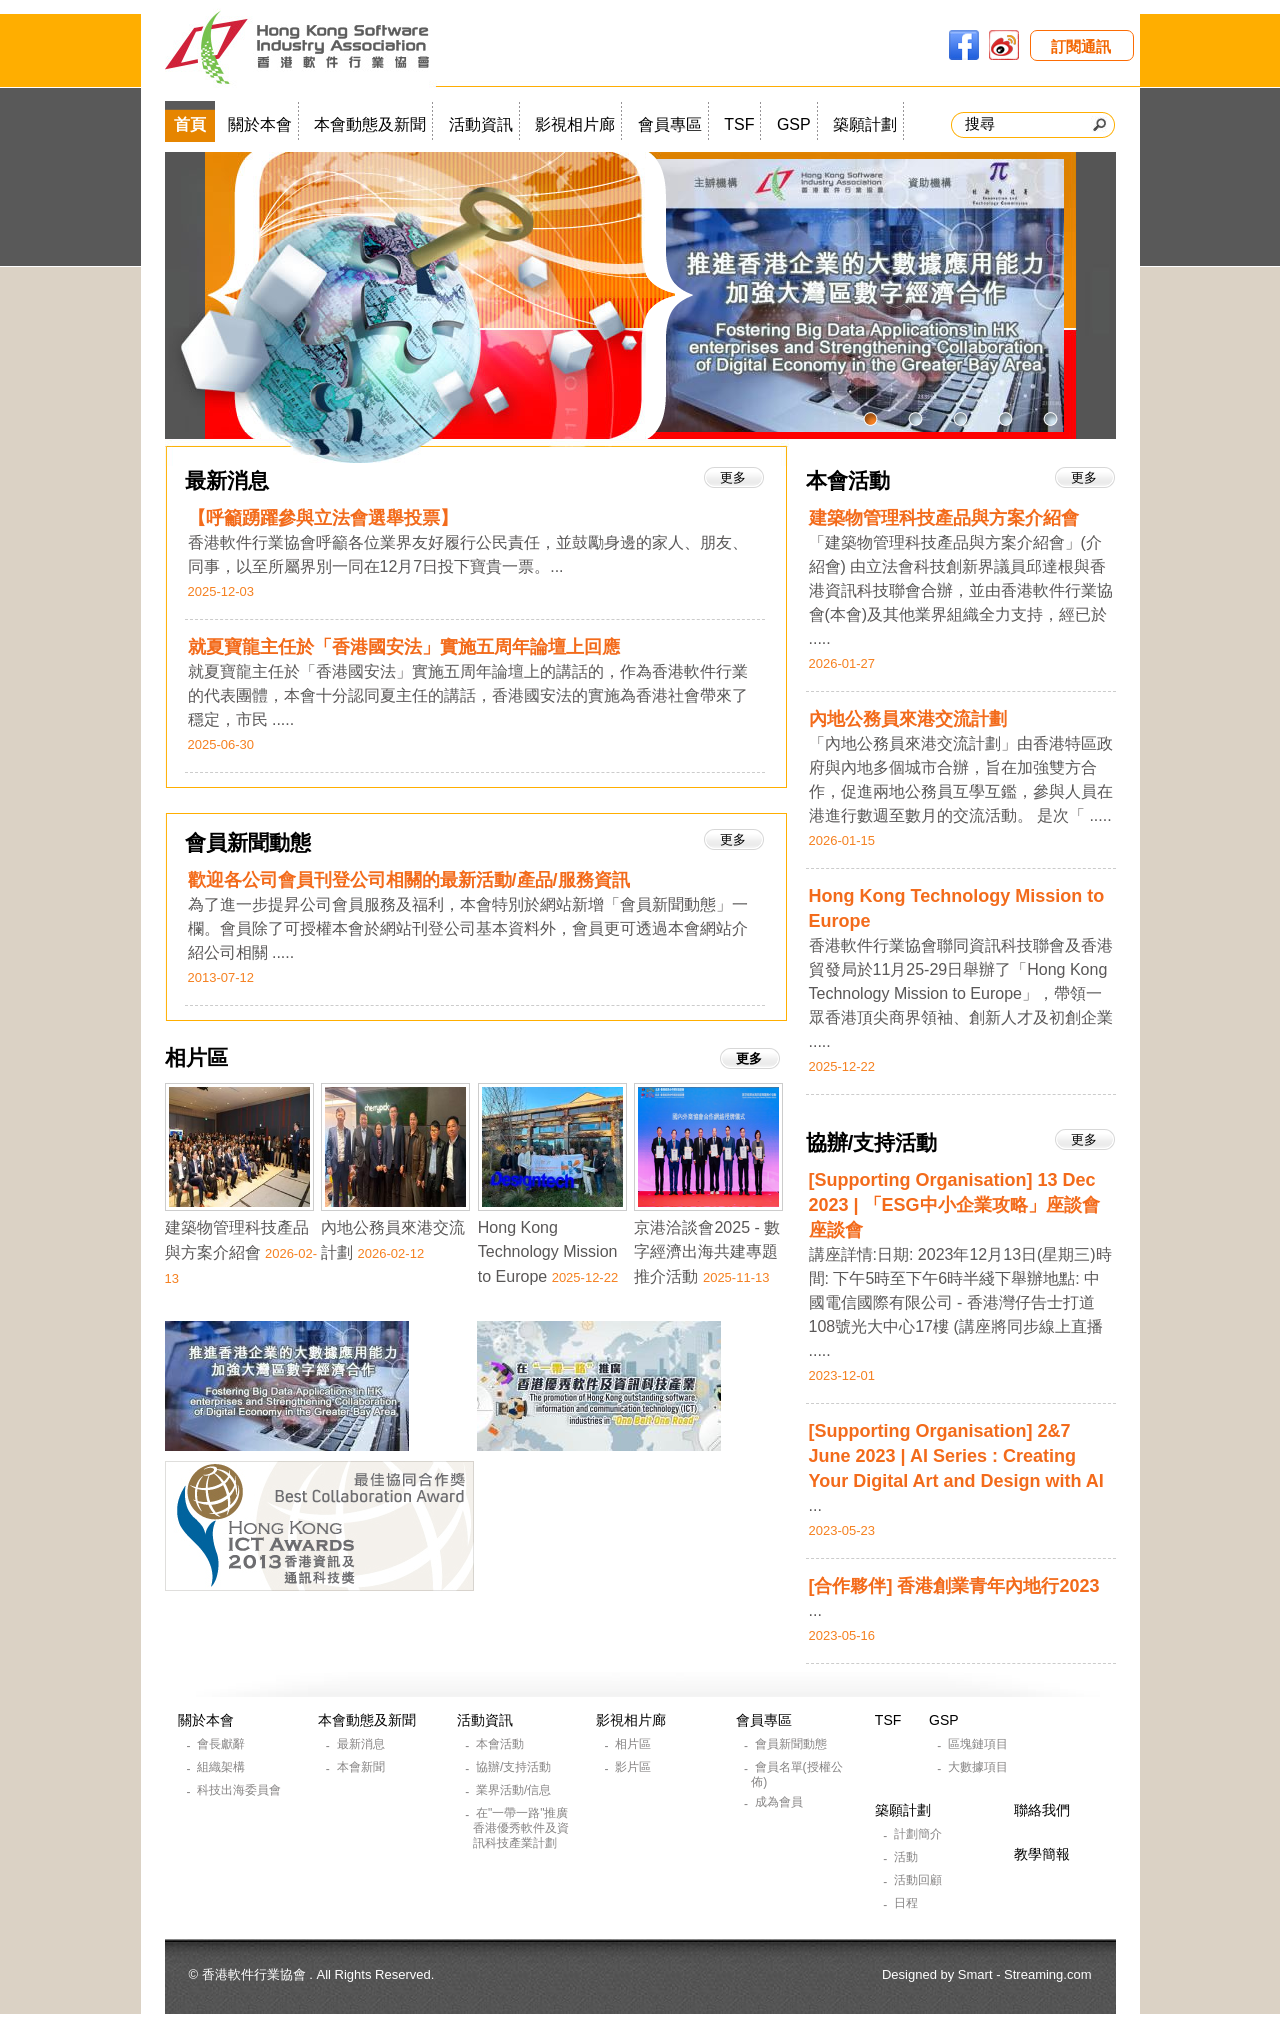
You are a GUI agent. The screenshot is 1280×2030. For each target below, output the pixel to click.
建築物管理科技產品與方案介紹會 (944, 518)
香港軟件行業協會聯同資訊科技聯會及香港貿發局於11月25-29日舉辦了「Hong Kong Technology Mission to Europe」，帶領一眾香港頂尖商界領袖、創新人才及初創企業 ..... (961, 993)
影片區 (634, 1767)
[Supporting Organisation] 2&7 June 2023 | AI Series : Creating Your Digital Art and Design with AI (956, 1456)
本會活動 (848, 480)
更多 (1084, 477)
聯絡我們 (1042, 1810)
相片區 (196, 1057)
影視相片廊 (575, 124)
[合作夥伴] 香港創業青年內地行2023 (954, 1586)
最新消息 (227, 480)
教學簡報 (1042, 1854)
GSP (794, 124)
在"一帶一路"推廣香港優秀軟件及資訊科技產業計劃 (521, 1828)
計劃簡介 (919, 1834)
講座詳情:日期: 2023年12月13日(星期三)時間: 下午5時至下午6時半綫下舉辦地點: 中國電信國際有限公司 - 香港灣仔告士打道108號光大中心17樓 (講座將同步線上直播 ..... (960, 1302)
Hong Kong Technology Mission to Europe (548, 1252)
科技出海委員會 (240, 1790)
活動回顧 (919, 1880)
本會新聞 (362, 1767)
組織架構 (222, 1767)
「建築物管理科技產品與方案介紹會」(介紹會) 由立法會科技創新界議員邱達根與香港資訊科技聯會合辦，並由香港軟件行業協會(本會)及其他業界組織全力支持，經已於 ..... (961, 590)
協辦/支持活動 (872, 1142)
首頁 (190, 124)
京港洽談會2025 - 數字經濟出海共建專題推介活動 (707, 1252)
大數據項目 (979, 1767)
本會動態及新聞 (370, 124)
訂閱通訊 (1081, 46)
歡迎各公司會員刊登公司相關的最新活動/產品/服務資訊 (409, 880)
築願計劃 (865, 124)
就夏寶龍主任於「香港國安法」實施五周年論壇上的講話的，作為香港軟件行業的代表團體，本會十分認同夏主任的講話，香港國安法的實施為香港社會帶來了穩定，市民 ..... (468, 695)
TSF (739, 124)
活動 (907, 1857)
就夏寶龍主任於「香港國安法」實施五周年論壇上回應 (404, 647)
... (815, 1505)
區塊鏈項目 (979, 1744)
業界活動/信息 (515, 1790)
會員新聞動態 (248, 842)
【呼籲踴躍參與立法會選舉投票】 (323, 518)
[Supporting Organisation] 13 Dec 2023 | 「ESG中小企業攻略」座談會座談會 (954, 1205)
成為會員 (780, 1802)
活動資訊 (481, 124)
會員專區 (670, 124)
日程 (907, 1903)
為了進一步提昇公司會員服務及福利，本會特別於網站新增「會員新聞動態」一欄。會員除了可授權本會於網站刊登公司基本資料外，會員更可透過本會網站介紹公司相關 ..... (468, 928)
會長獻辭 (222, 1744)
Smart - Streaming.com (1025, 1974)
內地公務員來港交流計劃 (908, 719)
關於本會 (260, 124)
